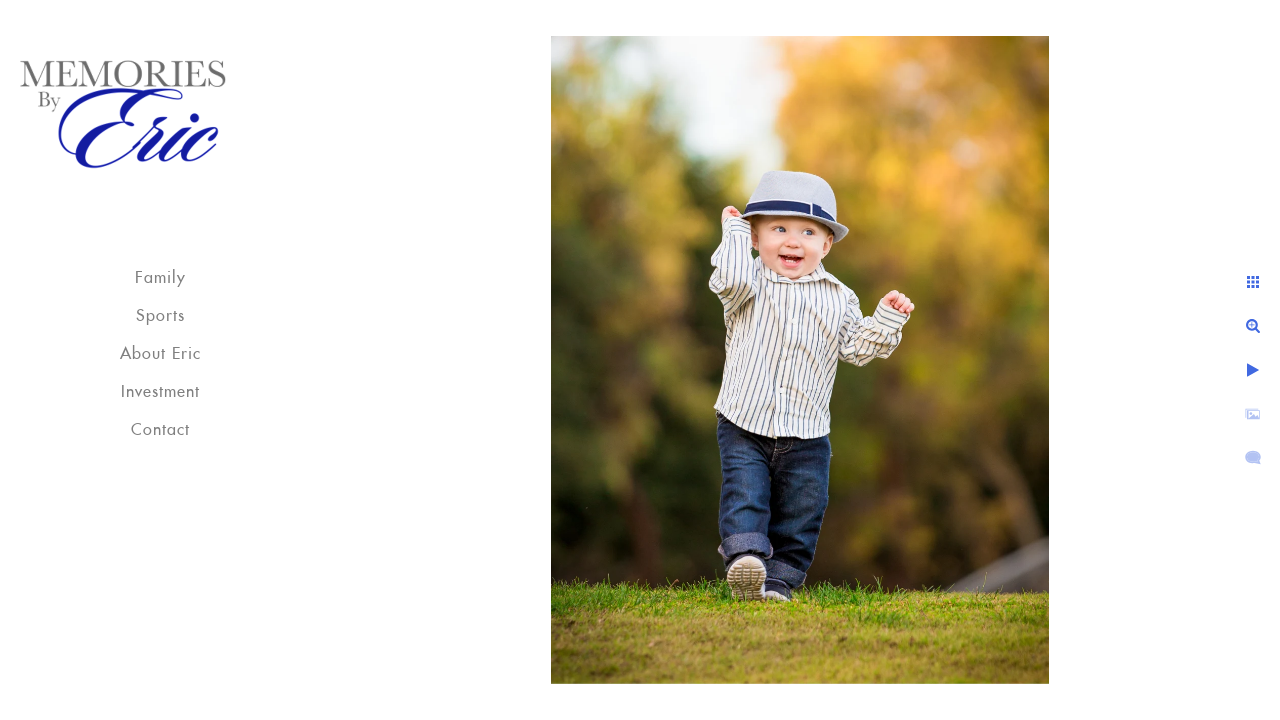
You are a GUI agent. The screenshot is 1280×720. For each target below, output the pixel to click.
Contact (160, 430)
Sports (160, 316)
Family (160, 278)
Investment (160, 392)
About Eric (160, 354)
